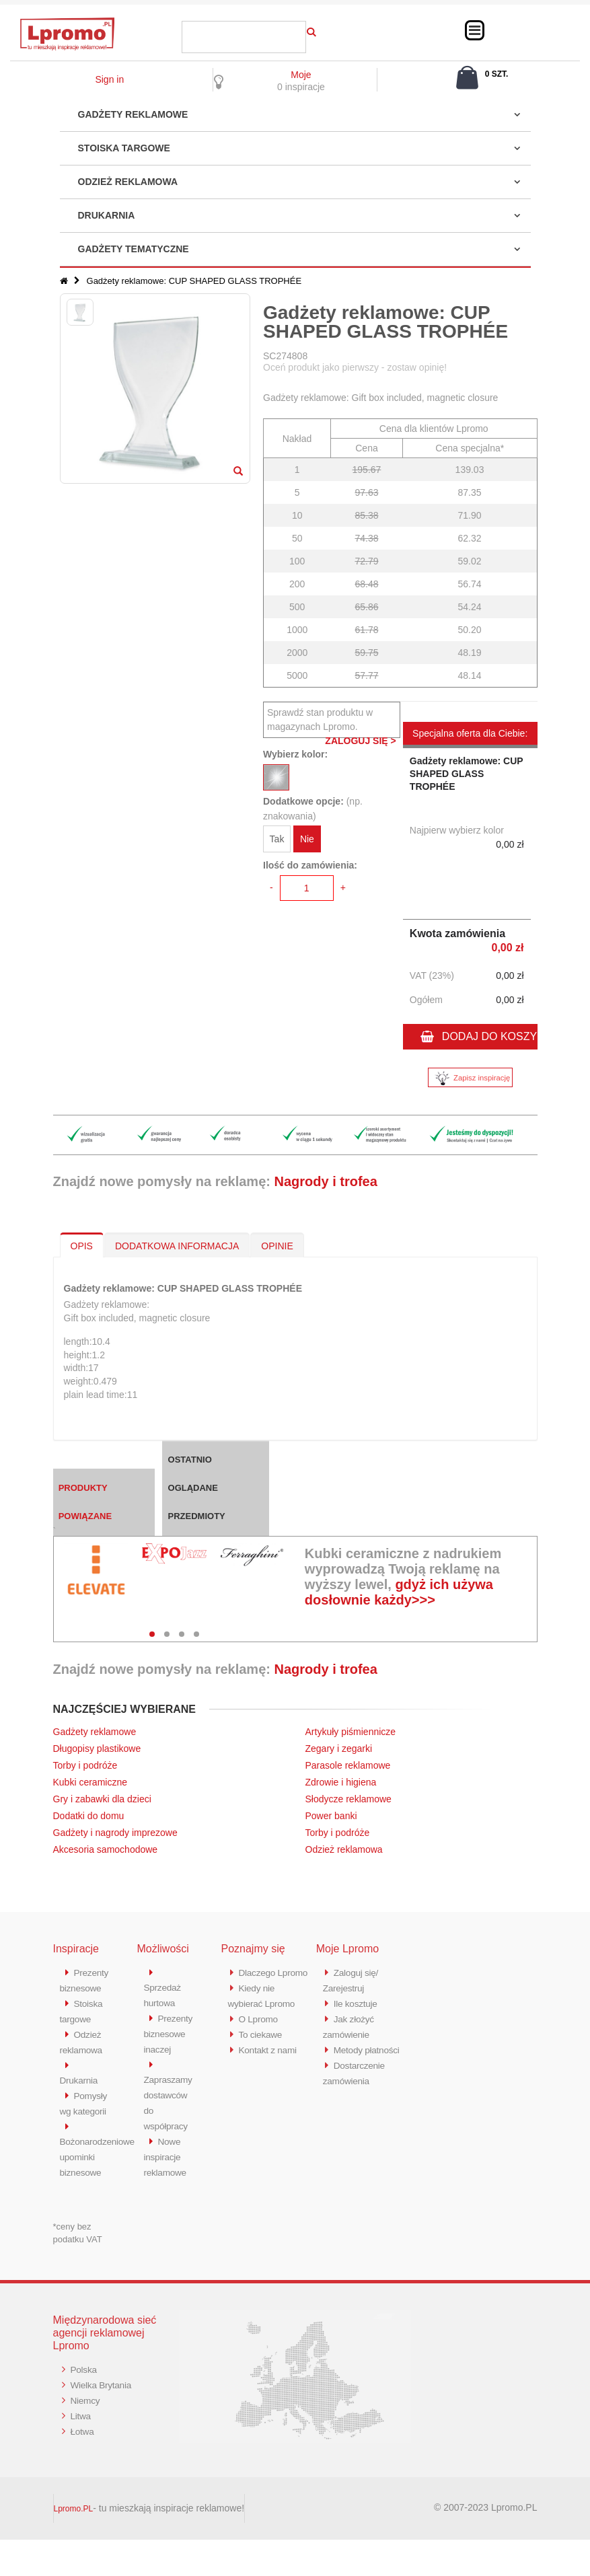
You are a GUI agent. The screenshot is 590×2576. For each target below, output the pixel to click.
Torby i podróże (85, 1765)
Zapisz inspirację (469, 1078)
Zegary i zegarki (340, 1748)
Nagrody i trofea (325, 1181)
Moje (301, 74)
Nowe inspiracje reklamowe (167, 2164)
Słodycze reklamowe (348, 1799)
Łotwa (84, 2464)
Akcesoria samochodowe (105, 1849)
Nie (307, 841)
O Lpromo (260, 2031)
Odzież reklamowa (128, 181)
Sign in (109, 79)
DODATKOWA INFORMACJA (177, 1246)
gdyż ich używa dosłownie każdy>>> (399, 1592)
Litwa (82, 2450)
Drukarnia (106, 215)
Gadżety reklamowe (133, 114)
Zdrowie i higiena (341, 1782)
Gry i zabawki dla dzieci (102, 1799)
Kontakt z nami (271, 2061)
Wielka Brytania (104, 2420)
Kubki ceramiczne (90, 1782)
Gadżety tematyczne (133, 249)
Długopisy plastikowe (97, 1748)
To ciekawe (263, 2046)
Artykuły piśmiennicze (350, 1731)
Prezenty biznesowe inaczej (167, 2046)
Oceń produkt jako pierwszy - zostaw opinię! (355, 367)
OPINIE (277, 1246)
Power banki (331, 1815)
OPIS (82, 1246)
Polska (85, 2405)
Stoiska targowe (124, 148)
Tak (277, 841)
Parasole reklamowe (348, 1765)
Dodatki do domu (88, 1815)
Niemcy (87, 2435)
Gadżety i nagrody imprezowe (115, 1832)
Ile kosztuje (357, 2002)
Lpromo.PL (74, 2545)
